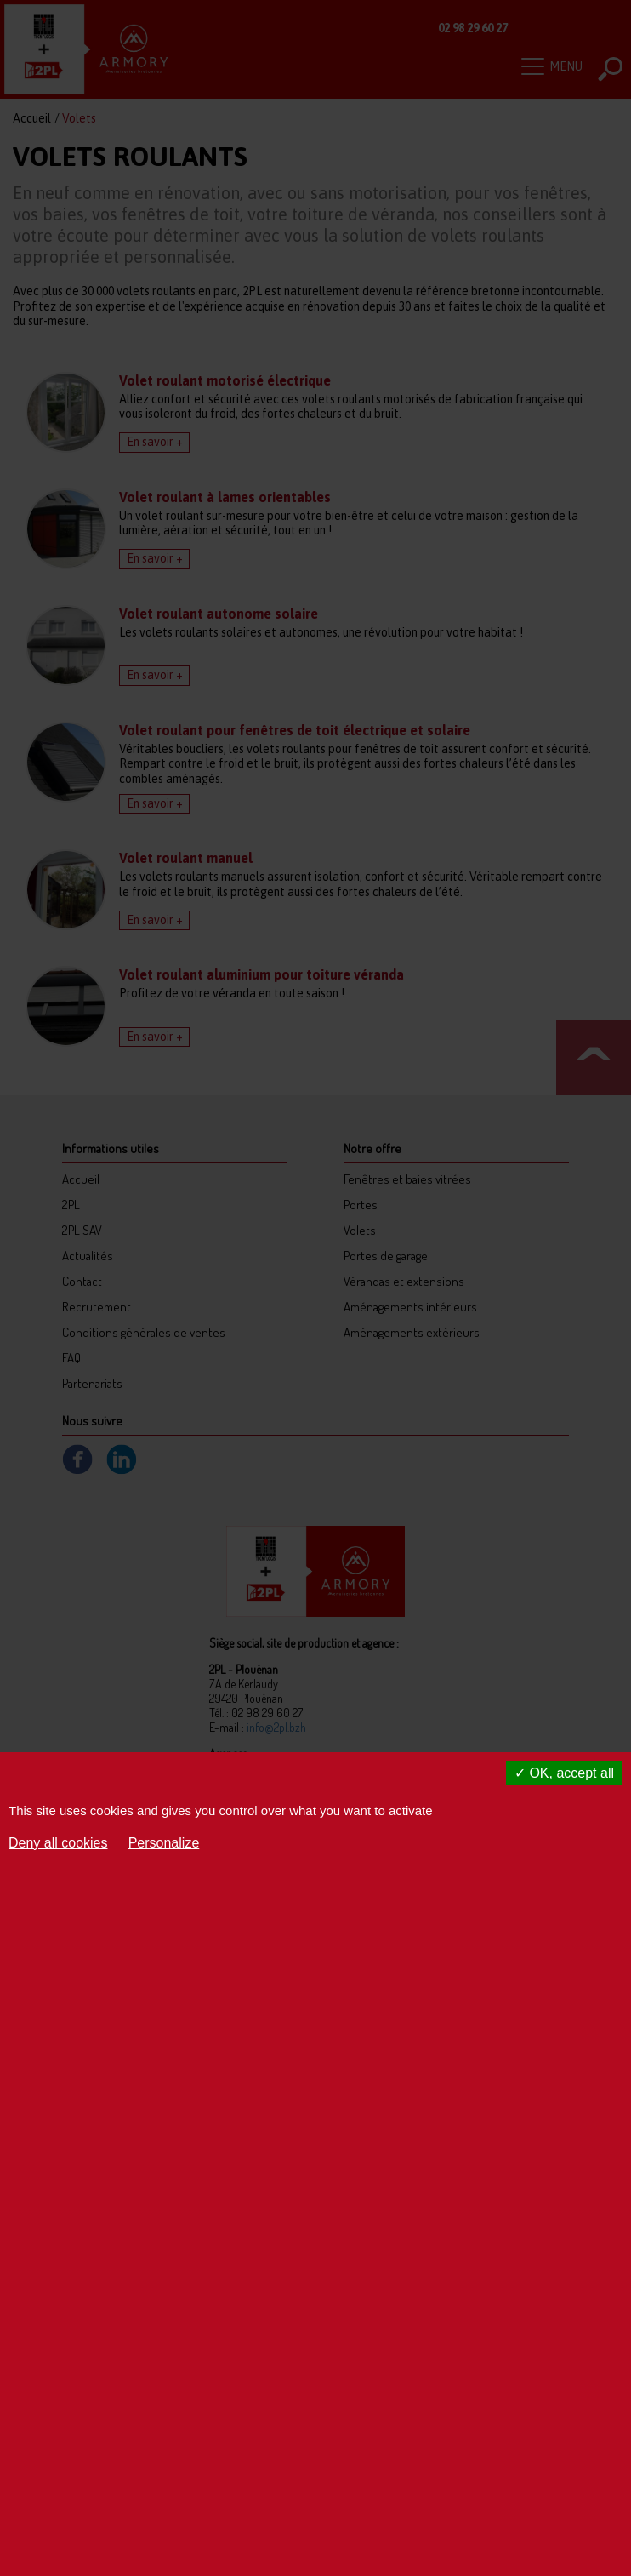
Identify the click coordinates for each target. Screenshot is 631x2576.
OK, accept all (564, 1773)
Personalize (164, 1843)
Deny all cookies (58, 1843)
